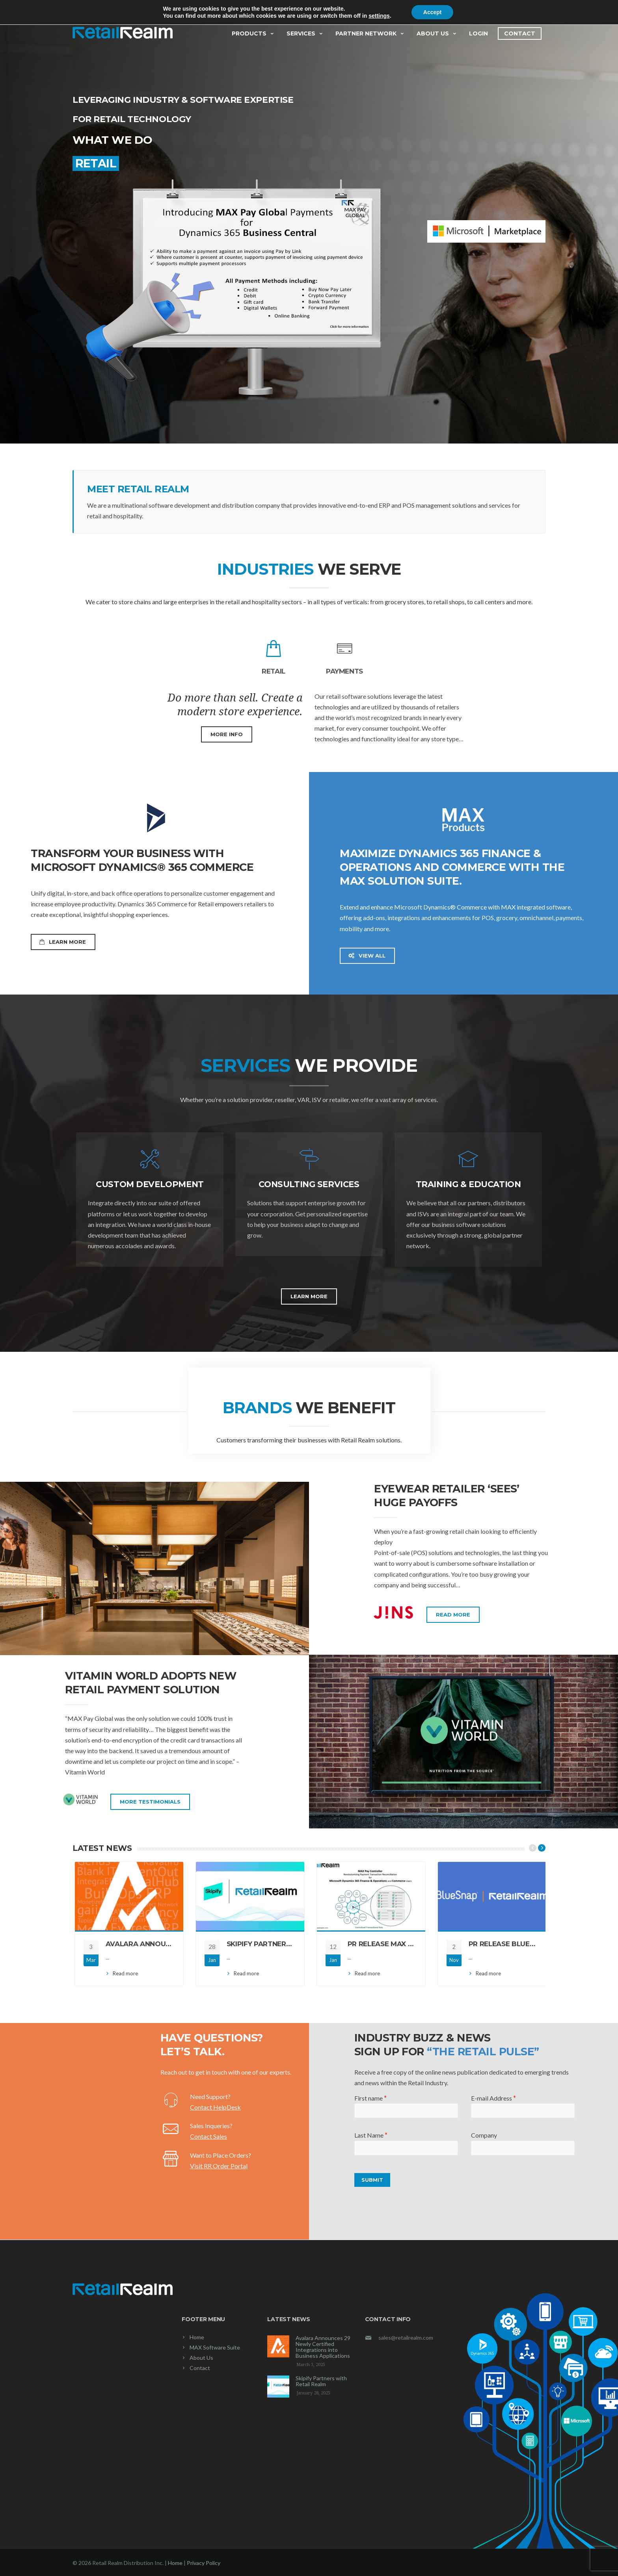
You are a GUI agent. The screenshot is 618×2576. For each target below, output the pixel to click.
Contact (519, 33)
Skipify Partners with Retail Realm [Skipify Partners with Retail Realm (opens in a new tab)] (321, 2381)
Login (478, 33)
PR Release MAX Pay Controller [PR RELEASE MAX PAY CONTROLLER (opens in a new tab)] (408, 1944)
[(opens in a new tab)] (129, 1896)
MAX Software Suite (215, 2347)
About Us (437, 33)
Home (197, 2337)
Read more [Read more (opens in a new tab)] (125, 1973)
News (79, 7)
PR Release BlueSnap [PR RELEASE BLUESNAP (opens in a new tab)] (509, 1944)
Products (253, 33)
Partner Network (370, 33)
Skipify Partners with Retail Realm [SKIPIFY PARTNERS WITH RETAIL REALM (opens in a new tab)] (294, 1944)
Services (305, 33)
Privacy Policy (203, 2562)
